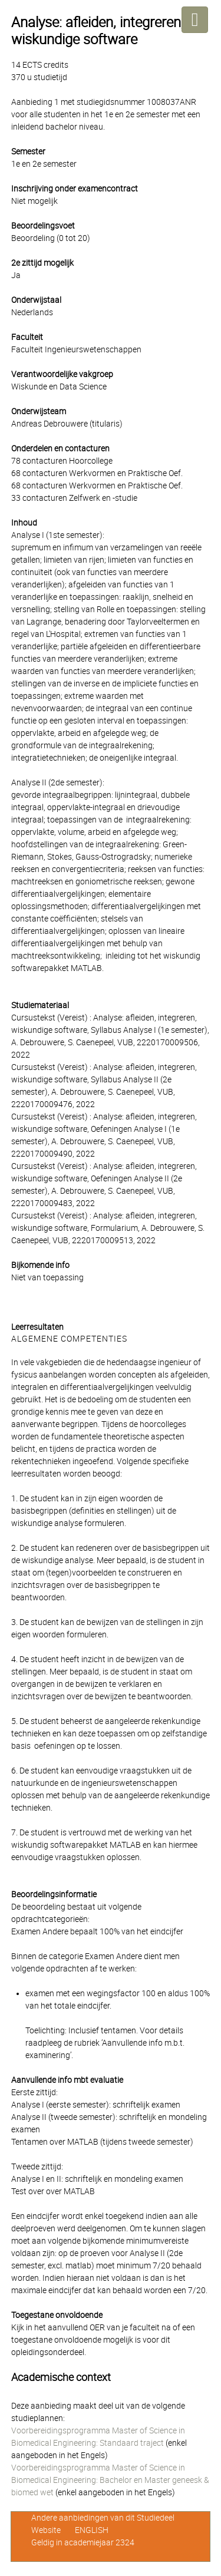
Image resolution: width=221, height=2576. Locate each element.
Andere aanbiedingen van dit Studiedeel (102, 2517)
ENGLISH (91, 2530)
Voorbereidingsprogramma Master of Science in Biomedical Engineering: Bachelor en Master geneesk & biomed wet (110, 2480)
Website (46, 2530)
